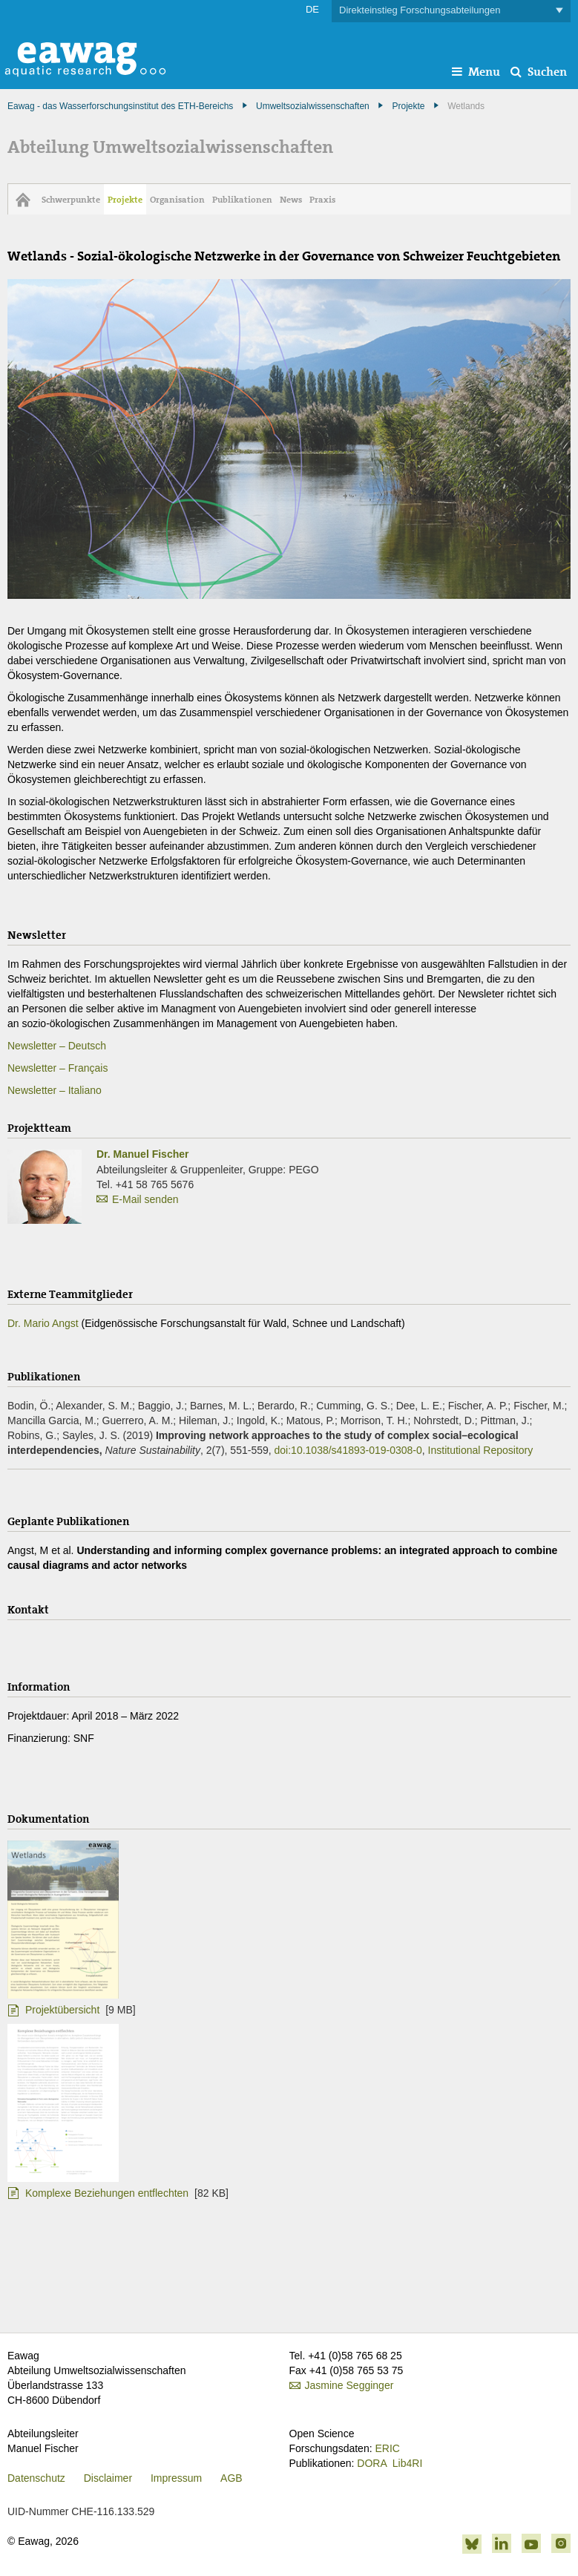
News (291, 200)
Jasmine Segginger (349, 2385)
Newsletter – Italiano (54, 1090)
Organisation (177, 200)
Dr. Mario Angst (43, 1323)
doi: (348, 1450)
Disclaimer (108, 2478)
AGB (231, 2478)
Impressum (176, 2478)
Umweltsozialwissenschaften (313, 106)
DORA (372, 2463)
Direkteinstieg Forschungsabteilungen (451, 10)
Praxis (322, 200)
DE (312, 9)
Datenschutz (36, 2478)
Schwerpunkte (71, 200)
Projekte (408, 106)
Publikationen (242, 200)
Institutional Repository (480, 1450)
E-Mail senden (145, 1199)
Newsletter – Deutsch (56, 1046)
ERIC (387, 2448)
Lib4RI (407, 2463)
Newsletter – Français (57, 1068)
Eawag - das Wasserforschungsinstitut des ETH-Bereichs (120, 106)
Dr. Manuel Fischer (142, 1154)
